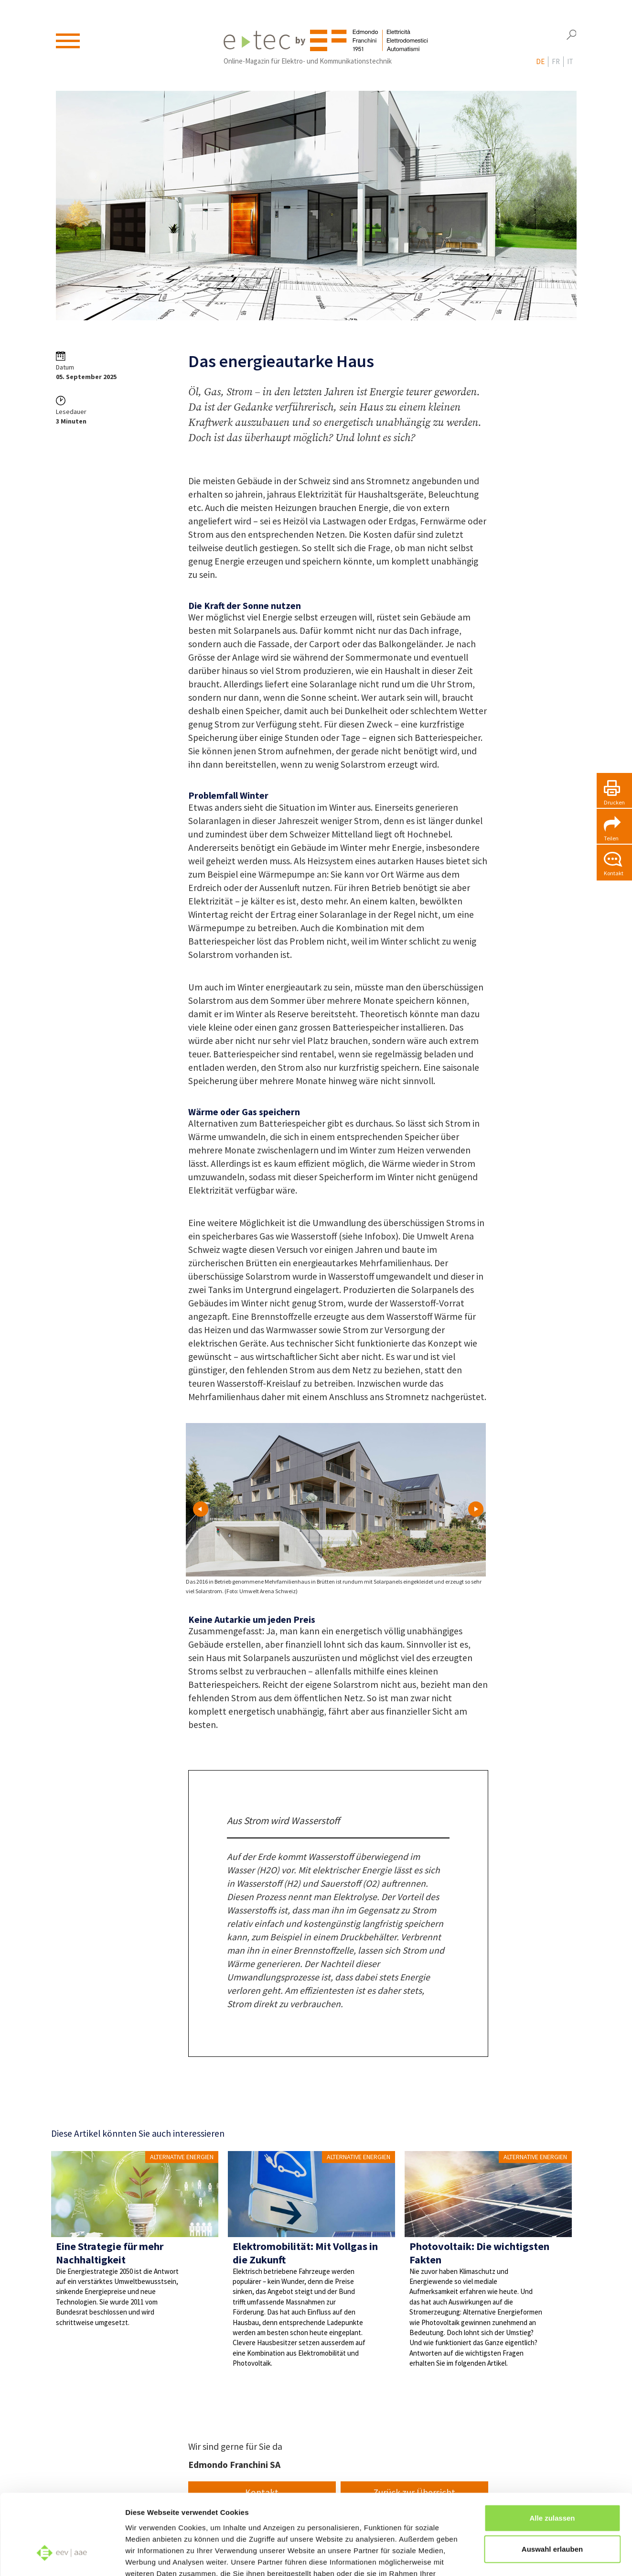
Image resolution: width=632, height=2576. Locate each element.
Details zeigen (508, 2557)
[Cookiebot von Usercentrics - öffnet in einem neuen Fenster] (62, 2557)
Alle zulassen (552, 2451)
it (570, 62)
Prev (200, 1509)
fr (556, 62)
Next (475, 1509)
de (540, 62)
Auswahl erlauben (552, 2483)
